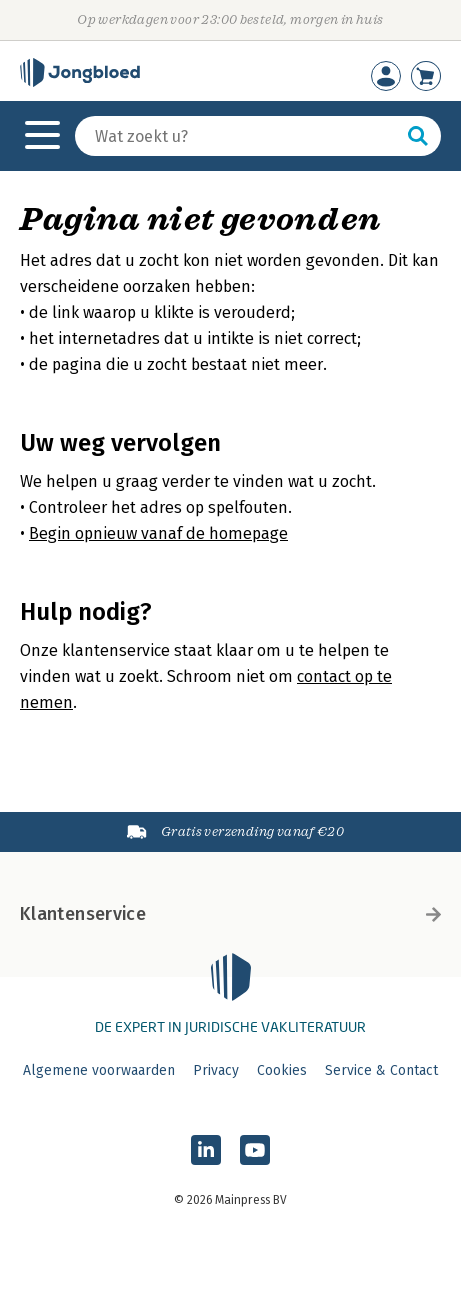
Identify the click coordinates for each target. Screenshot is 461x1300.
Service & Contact (381, 1070)
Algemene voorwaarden (99, 1070)
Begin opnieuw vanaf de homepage (158, 533)
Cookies (282, 1070)
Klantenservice (230, 914)
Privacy (216, 1070)
